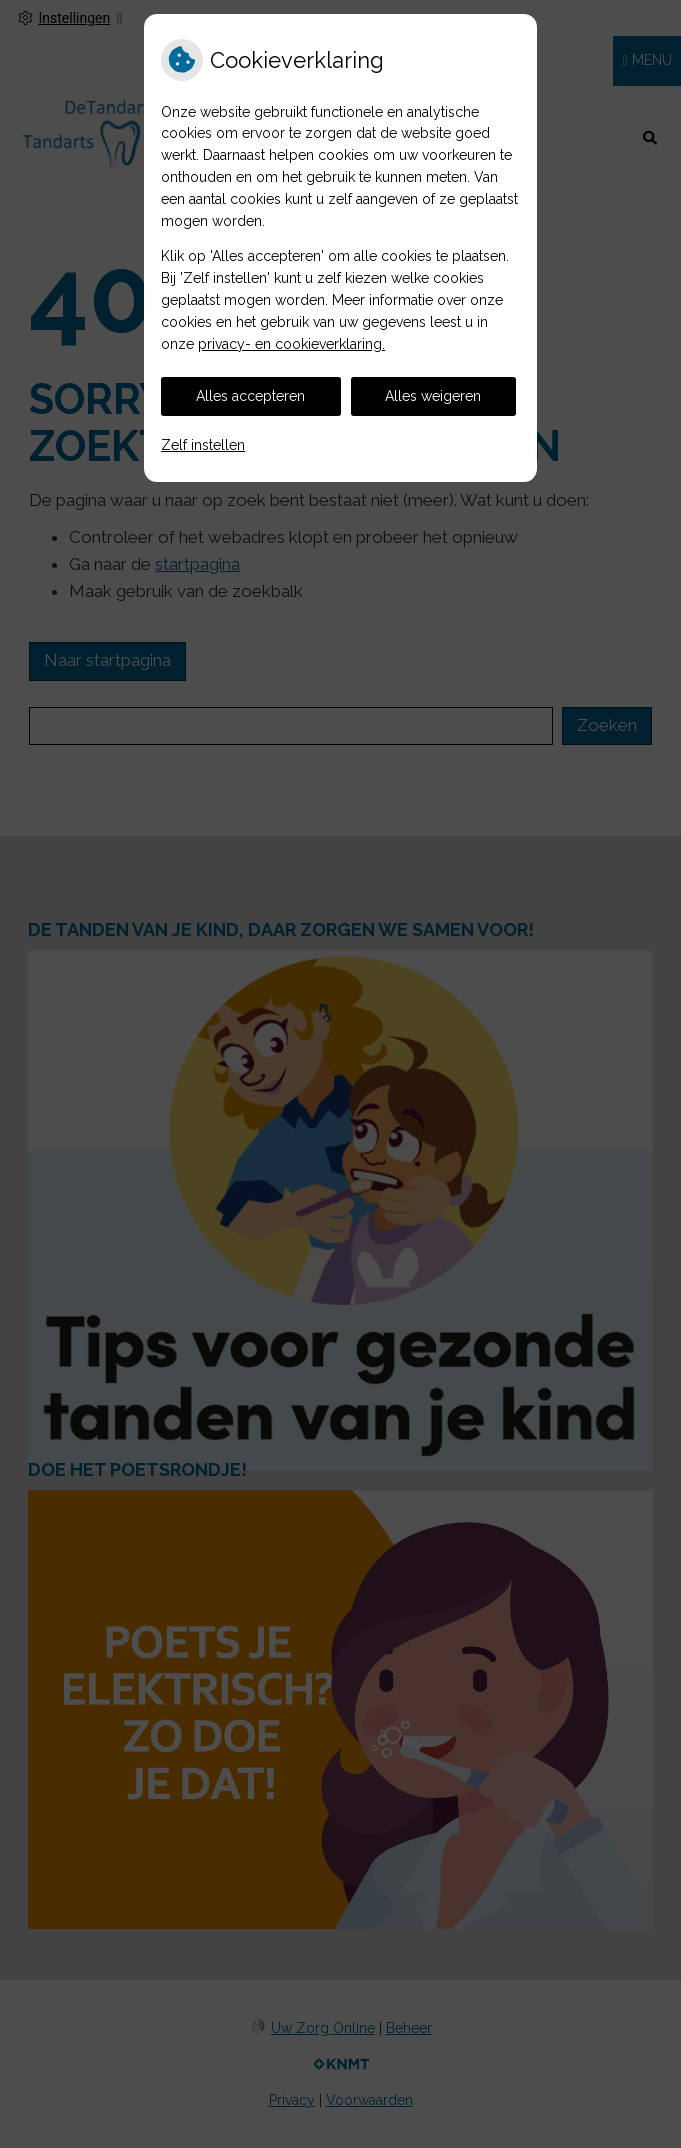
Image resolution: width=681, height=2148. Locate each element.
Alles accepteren (250, 396)
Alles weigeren (433, 396)
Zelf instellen (203, 445)
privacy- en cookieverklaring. (291, 344)
